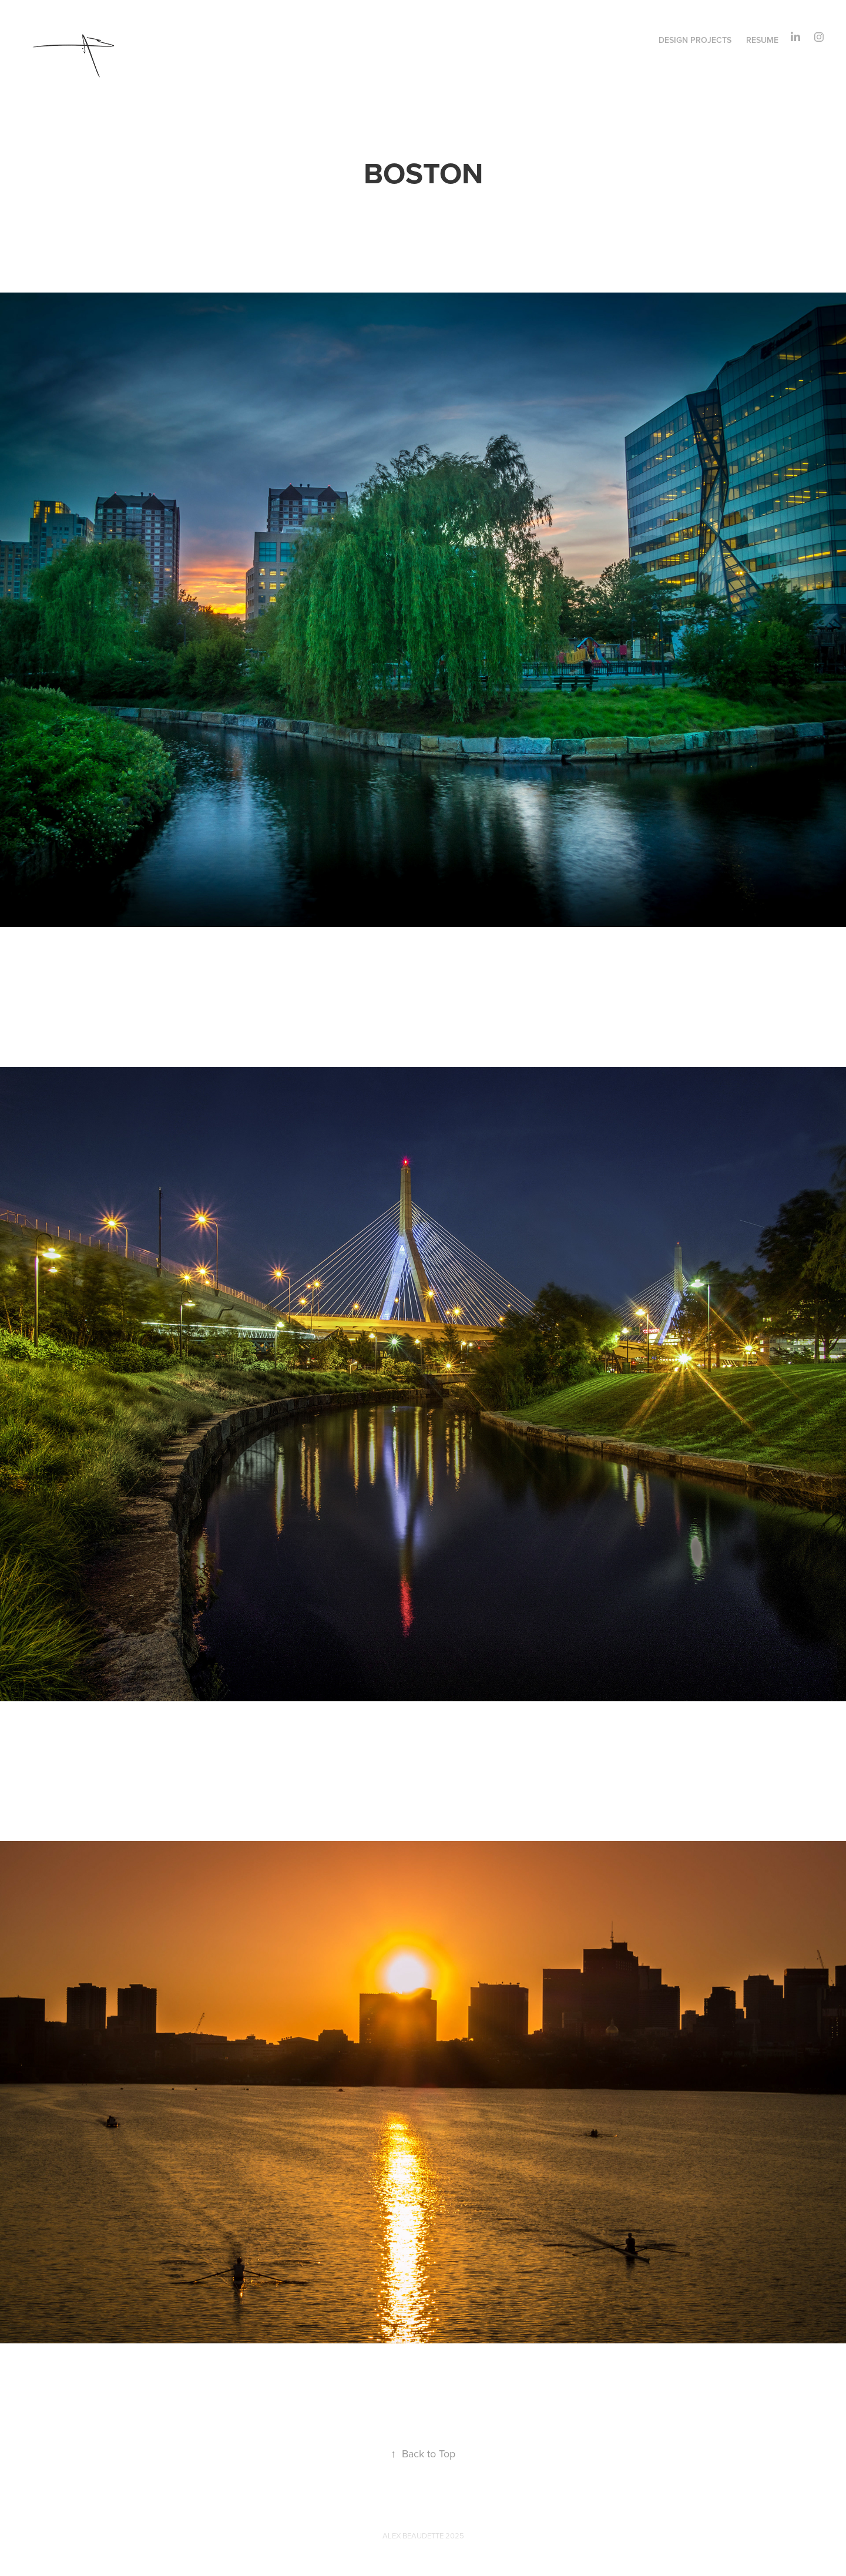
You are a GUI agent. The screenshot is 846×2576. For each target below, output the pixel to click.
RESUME (762, 40)
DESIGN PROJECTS (695, 40)
